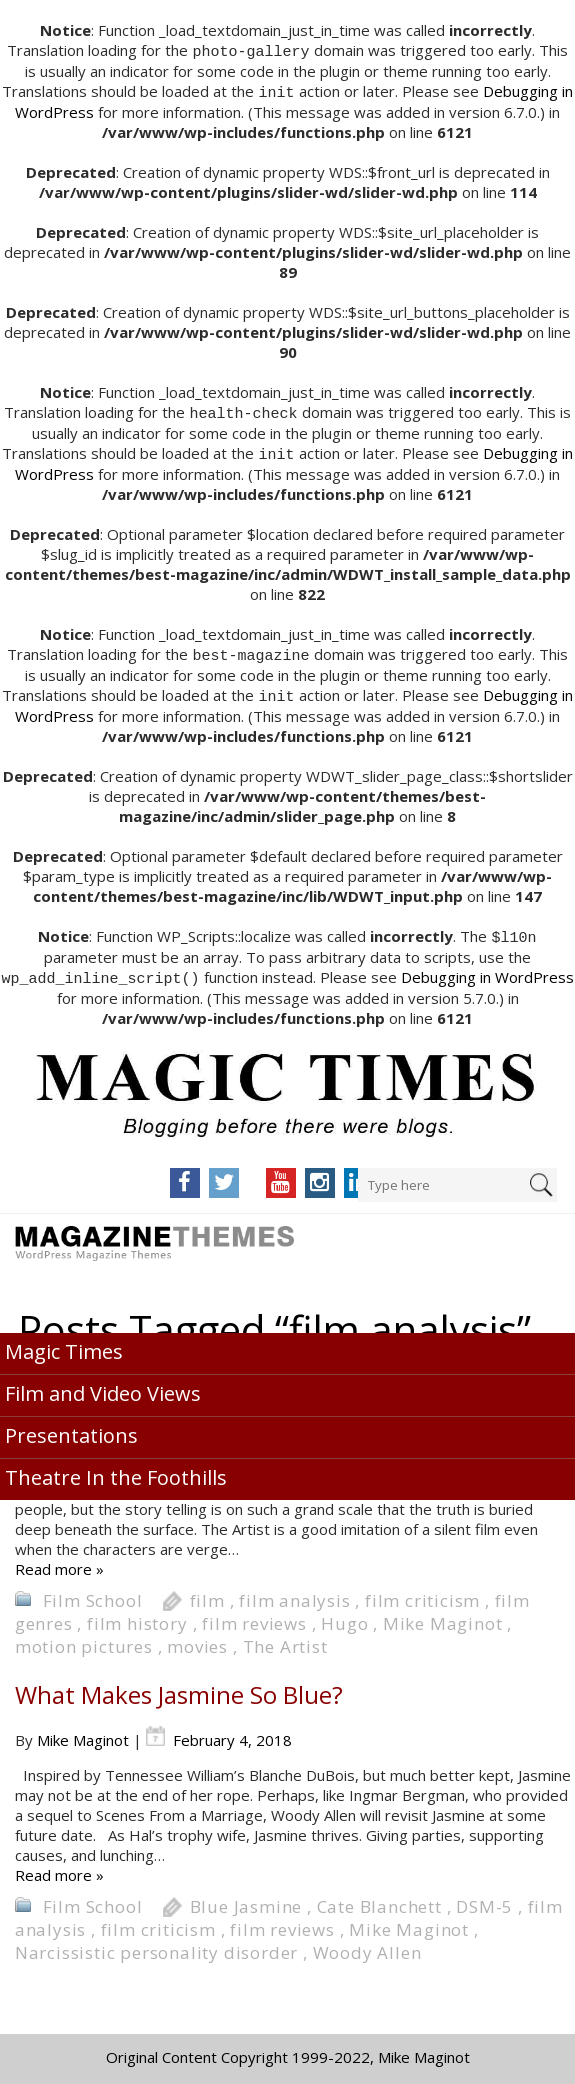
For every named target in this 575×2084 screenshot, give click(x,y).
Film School (93, 1592)
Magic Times (64, 1343)
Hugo (344, 1615)
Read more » (59, 1561)
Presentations (71, 1427)
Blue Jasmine (246, 1898)
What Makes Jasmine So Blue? (179, 1686)
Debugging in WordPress (487, 970)
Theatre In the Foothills (116, 1469)
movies (197, 1638)
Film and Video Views (103, 1385)
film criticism (422, 1592)
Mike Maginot (443, 1615)
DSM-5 (484, 1898)
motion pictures (84, 1638)
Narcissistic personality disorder (156, 1944)
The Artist (285, 1638)
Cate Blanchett (379, 1898)
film (207, 1592)
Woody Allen (367, 1944)
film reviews (254, 1615)
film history (137, 1615)
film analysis (294, 1592)
